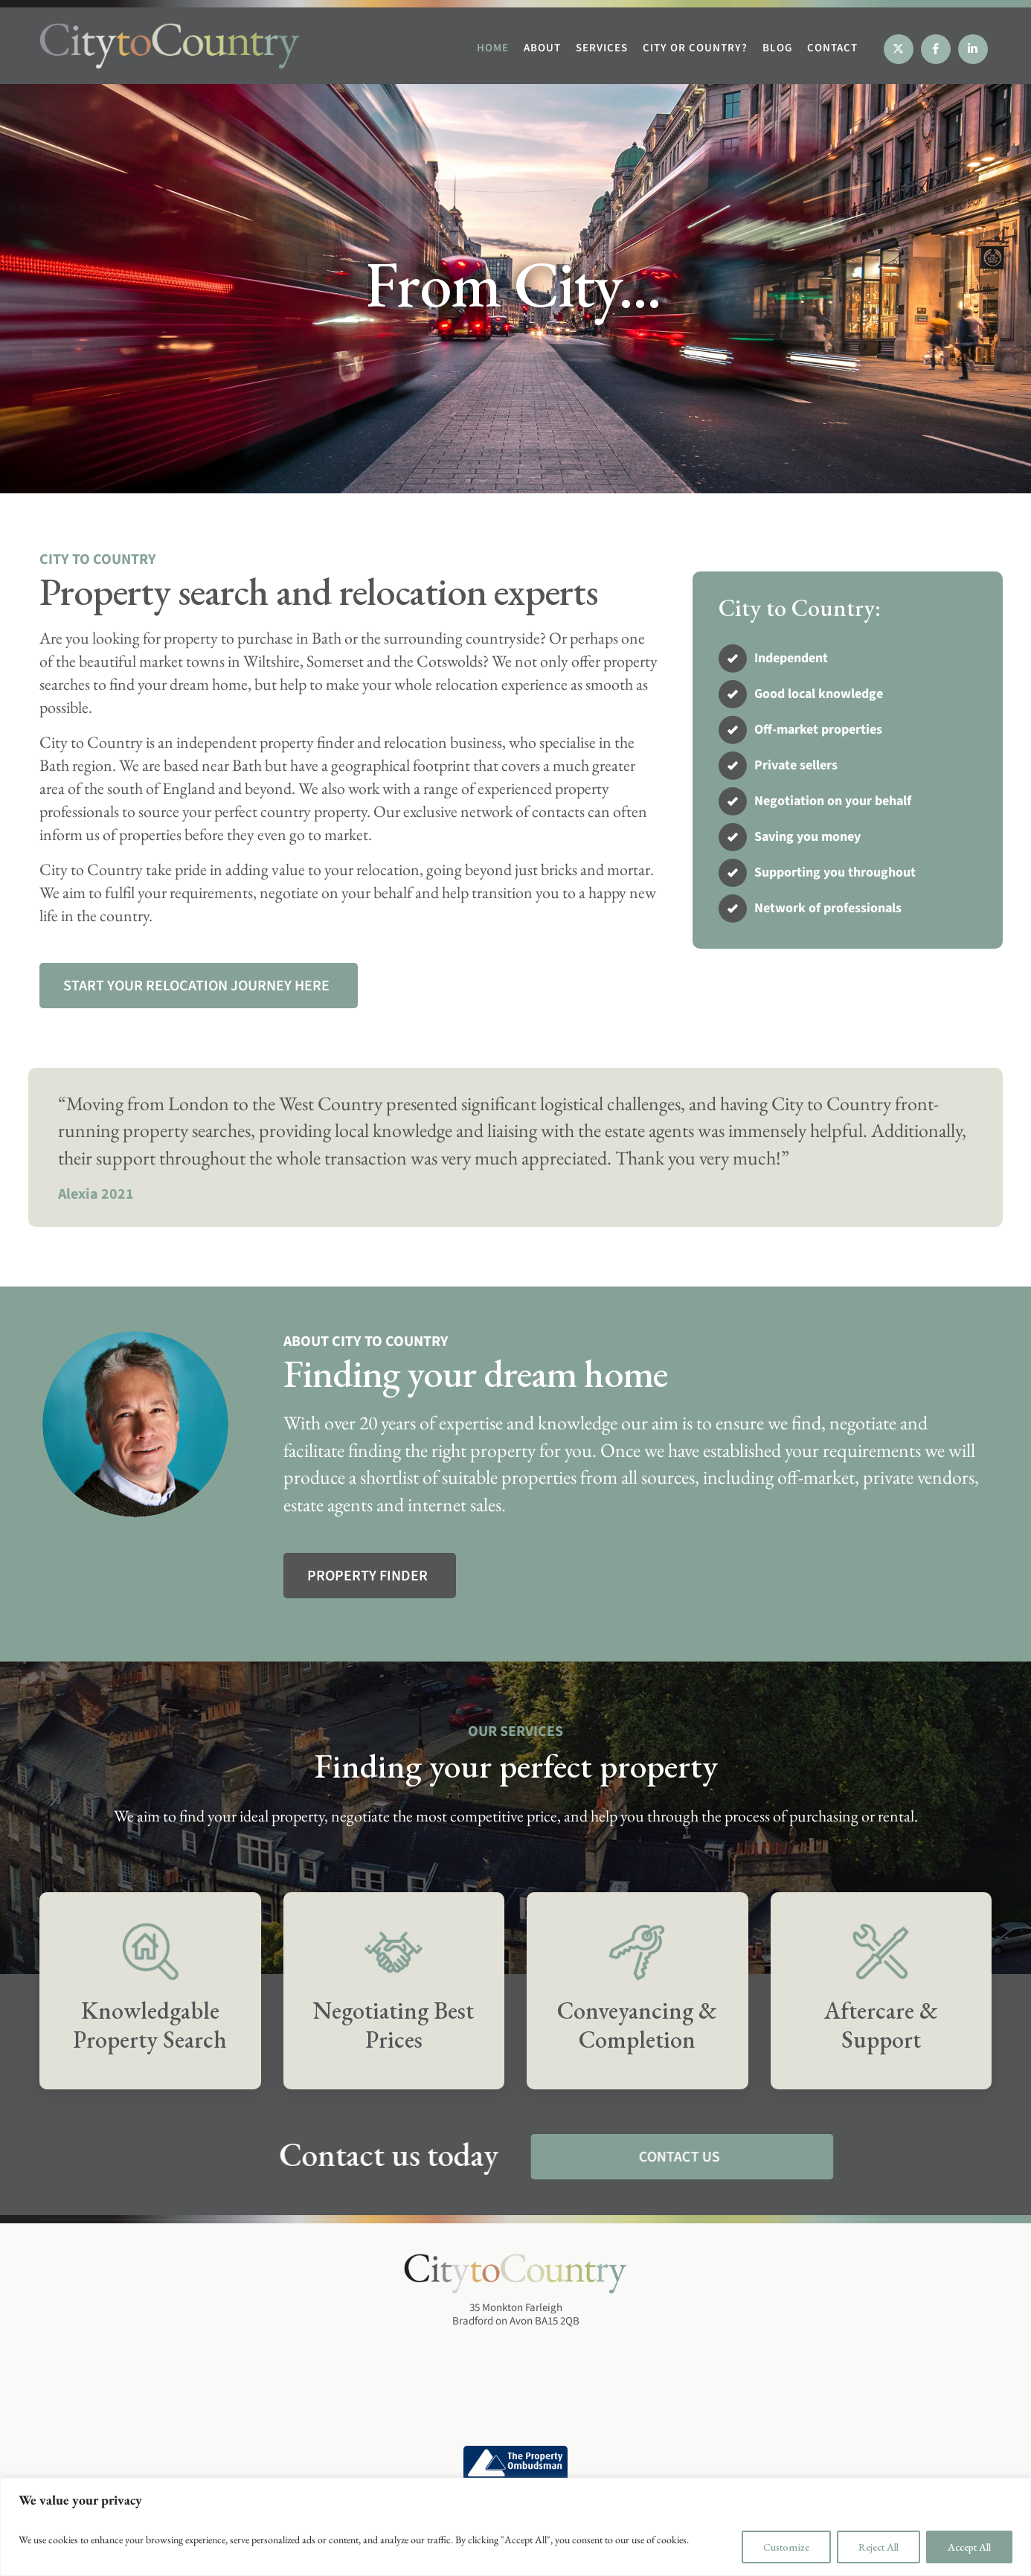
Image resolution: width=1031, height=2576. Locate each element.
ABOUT (542, 48)
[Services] (198, 985)
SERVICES (602, 48)
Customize (786, 2547)
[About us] (369, 1575)
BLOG (777, 48)
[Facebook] (936, 49)
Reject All (878, 2547)
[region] (515, 2527)
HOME (493, 48)
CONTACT (832, 48)
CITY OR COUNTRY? (695, 48)
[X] (898, 49)
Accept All (969, 2547)
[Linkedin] (973, 49)
